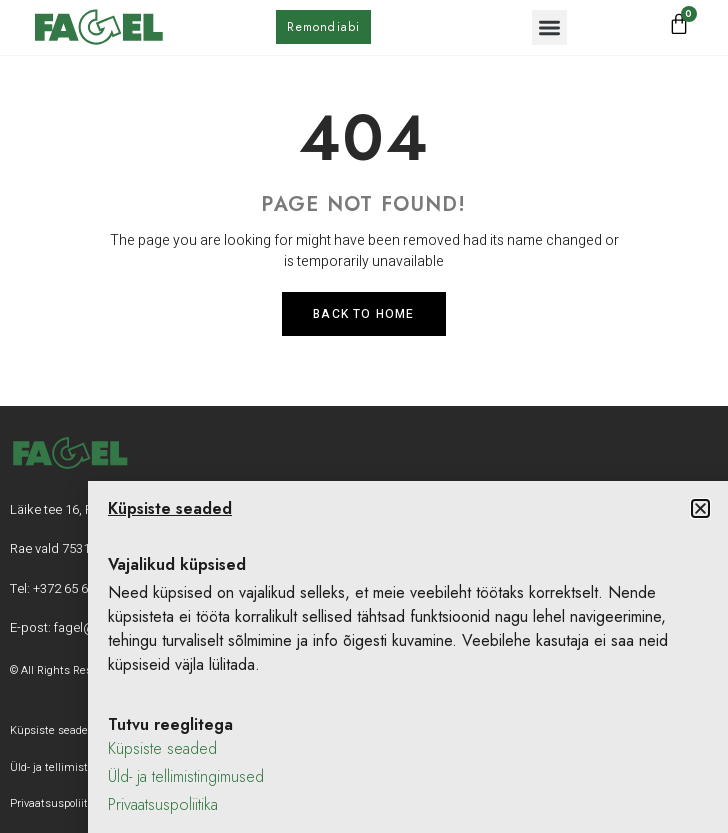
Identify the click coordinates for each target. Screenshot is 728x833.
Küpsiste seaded (162, 748)
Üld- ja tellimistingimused (186, 776)
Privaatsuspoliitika (163, 804)
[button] (549, 27)
